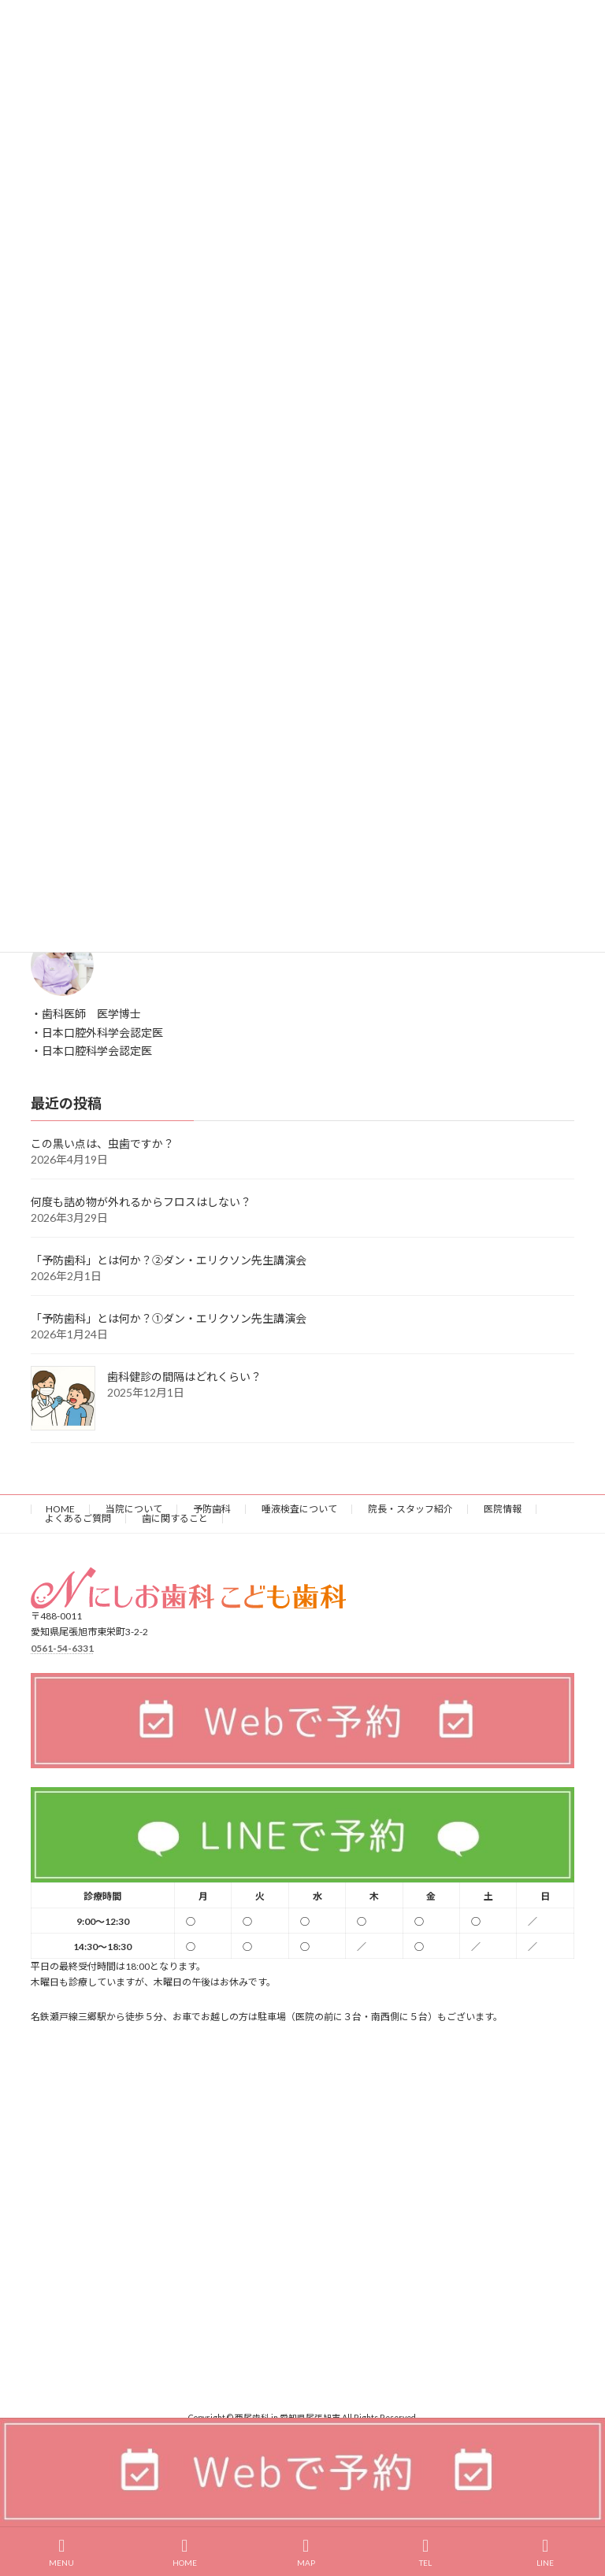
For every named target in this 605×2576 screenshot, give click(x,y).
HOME (60, 1509)
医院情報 (502, 1509)
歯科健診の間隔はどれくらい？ (184, 1376)
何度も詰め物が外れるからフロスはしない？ (141, 1201)
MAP (306, 2552)
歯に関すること (175, 1518)
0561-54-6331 (62, 1648)
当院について (134, 1509)
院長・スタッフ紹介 (410, 1509)
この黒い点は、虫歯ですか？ (102, 1143)
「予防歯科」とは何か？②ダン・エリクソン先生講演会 (168, 1260)
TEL (425, 2552)
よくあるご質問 (78, 1518)
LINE (545, 2552)
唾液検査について (299, 1509)
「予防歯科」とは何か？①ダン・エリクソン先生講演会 (168, 1318)
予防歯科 (212, 1509)
